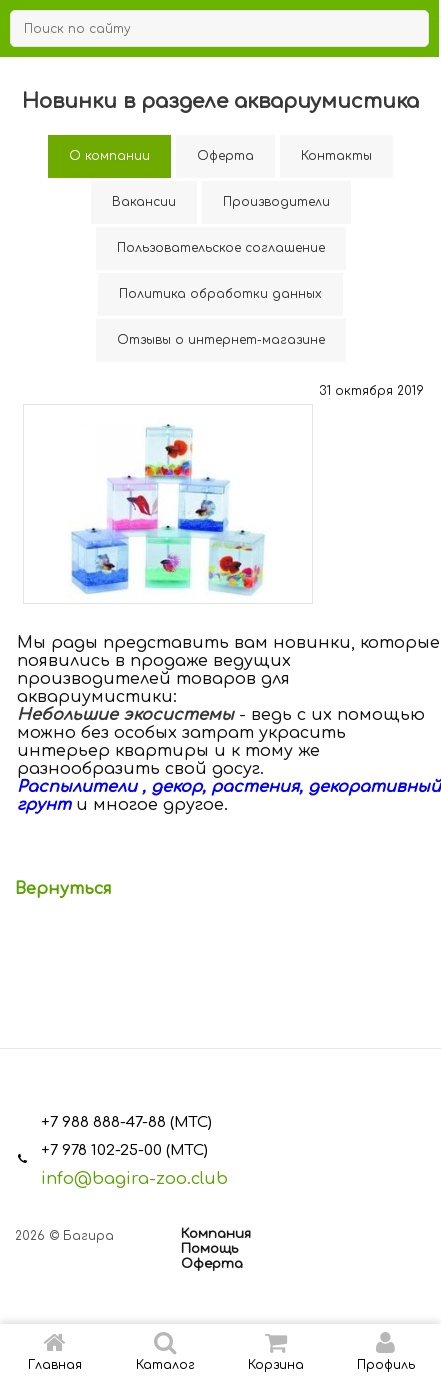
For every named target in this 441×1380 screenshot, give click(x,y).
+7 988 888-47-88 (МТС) (126, 1122)
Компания (216, 1234)
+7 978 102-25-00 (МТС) (124, 1150)
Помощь (209, 1249)
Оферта (212, 1264)
